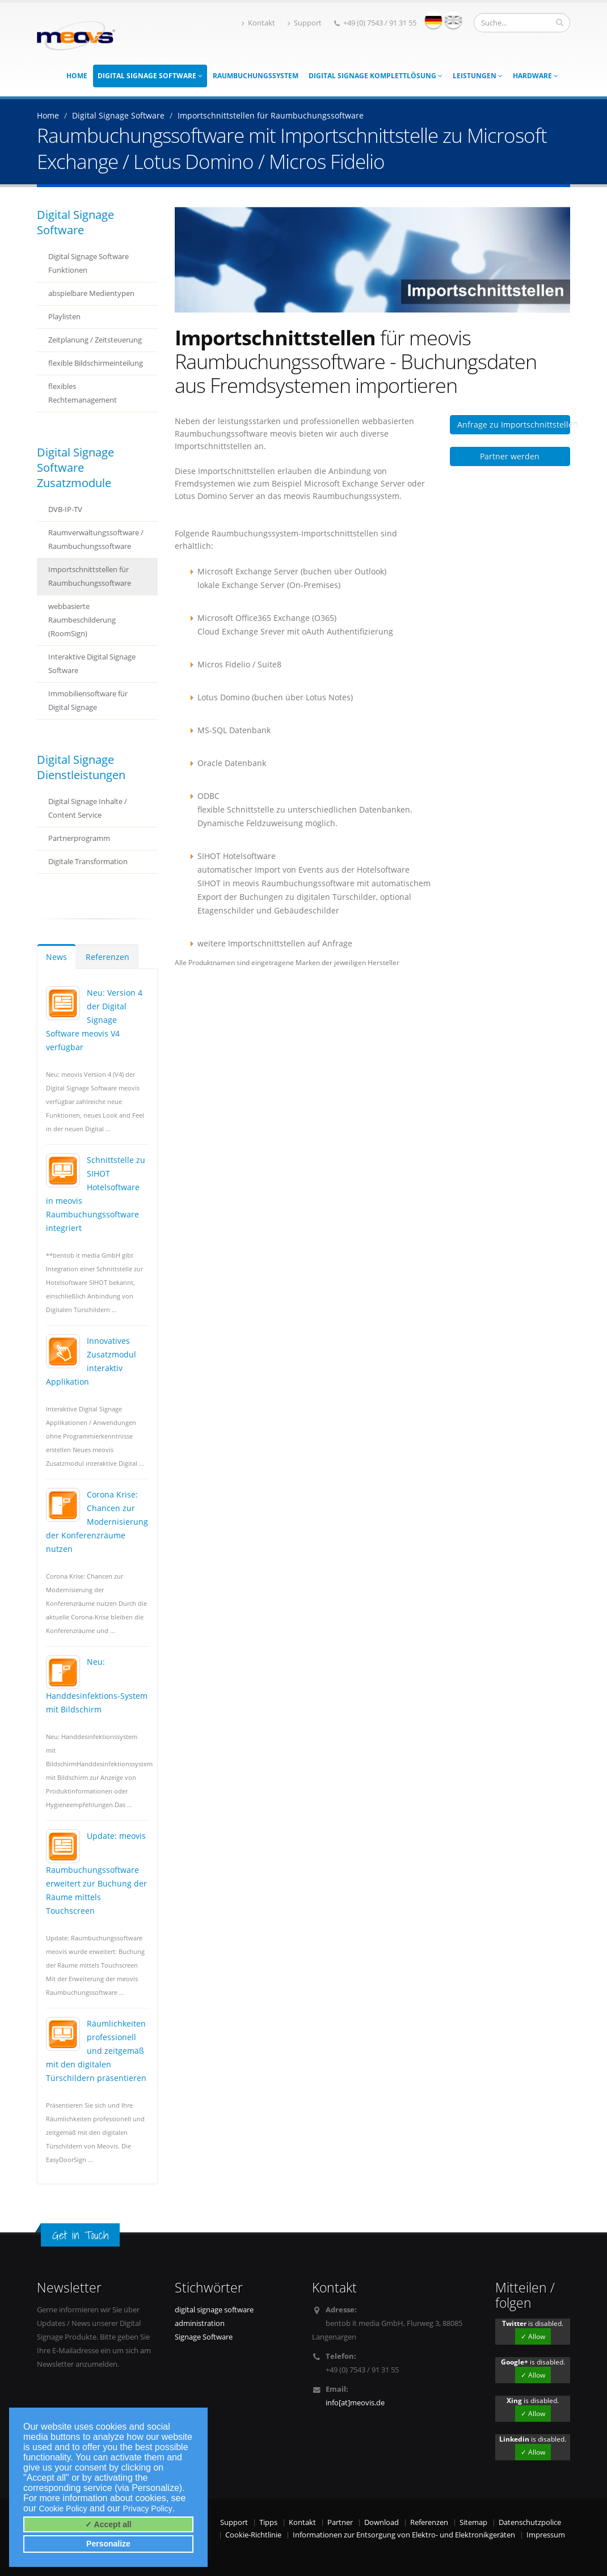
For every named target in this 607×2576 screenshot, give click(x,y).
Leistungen (478, 76)
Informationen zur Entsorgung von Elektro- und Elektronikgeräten (404, 2535)
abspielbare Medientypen (91, 293)
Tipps (268, 2522)
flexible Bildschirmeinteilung (95, 363)
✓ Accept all (108, 2524)
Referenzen (107, 956)
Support (305, 23)
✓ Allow (533, 2336)
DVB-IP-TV (65, 509)
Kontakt (258, 23)
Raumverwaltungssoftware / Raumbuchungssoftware (96, 539)
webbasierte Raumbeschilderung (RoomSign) (82, 620)
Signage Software (204, 2337)
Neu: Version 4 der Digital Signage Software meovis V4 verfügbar (94, 1019)
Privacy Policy (147, 2508)
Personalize (108, 2543)
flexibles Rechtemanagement (82, 393)
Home (76, 76)
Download (381, 2522)
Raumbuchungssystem (255, 76)
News (56, 956)
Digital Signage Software (150, 76)
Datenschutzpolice (530, 2522)
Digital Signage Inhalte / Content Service (87, 808)
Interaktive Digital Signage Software (92, 663)
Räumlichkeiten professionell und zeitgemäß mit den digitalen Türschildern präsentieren (96, 2050)
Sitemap (473, 2522)
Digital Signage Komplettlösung (375, 76)
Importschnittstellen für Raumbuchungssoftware (89, 576)
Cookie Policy (63, 2508)
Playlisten (64, 317)
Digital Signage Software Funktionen (88, 263)
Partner (340, 2522)
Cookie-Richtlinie (253, 2535)
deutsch (433, 19)
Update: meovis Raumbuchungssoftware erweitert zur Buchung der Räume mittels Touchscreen (96, 1873)
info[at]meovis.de (355, 2403)
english (453, 19)
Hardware (535, 76)
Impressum (545, 2535)
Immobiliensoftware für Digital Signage (88, 700)
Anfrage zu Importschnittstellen (514, 424)
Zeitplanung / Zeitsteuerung (95, 340)
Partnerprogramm (79, 838)
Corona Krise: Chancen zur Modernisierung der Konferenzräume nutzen (97, 1521)
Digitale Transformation (88, 861)
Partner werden (509, 456)
